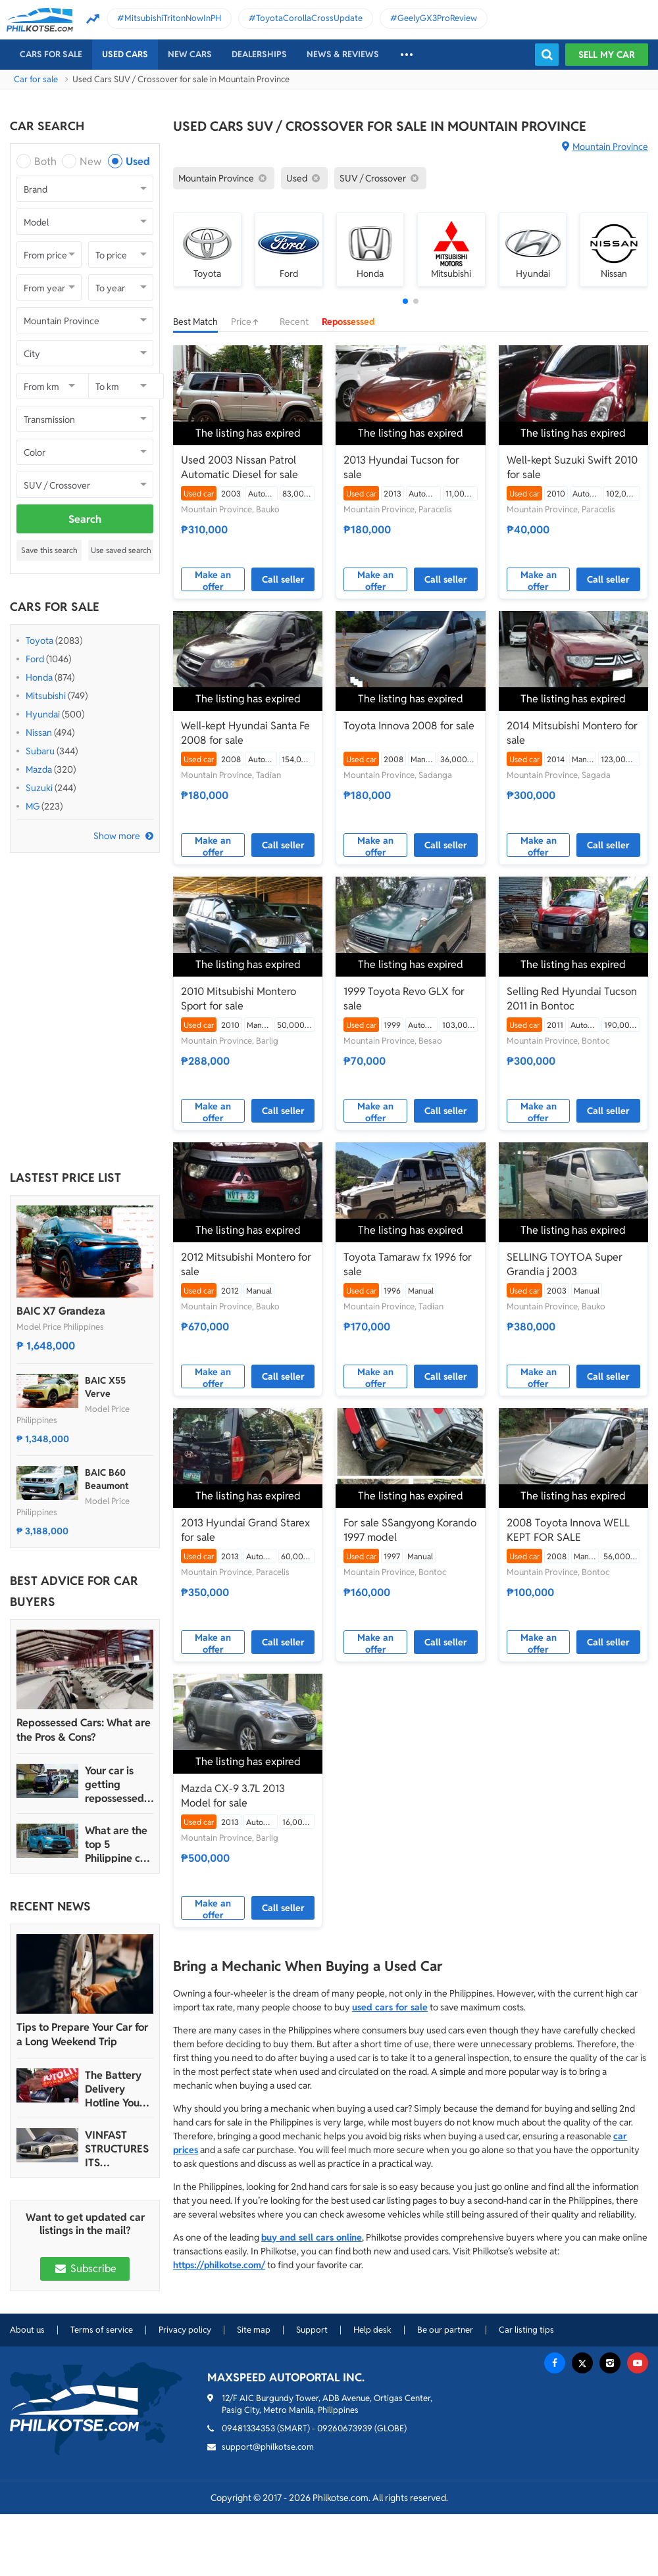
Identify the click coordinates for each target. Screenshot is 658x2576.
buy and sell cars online (311, 2237)
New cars (190, 54)
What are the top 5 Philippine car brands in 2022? (117, 1844)
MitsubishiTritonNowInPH (172, 18)
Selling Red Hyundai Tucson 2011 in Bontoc (572, 998)
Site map (253, 2329)
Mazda (39, 769)
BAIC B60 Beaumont (106, 1479)
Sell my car (606, 55)
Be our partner (445, 2329)
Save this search (49, 550)
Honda (39, 677)
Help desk (372, 2329)
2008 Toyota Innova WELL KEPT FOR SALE (568, 1530)
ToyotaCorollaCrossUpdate (309, 18)
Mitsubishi (46, 696)
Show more (116, 836)
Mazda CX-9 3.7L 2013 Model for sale (233, 1796)
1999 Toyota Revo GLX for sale (404, 998)
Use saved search (121, 550)
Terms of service (101, 2329)
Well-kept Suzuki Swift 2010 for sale (572, 467)
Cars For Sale (51, 54)
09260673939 (344, 2428)
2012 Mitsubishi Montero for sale (246, 1264)
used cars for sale (390, 2007)
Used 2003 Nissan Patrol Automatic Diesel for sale (239, 467)
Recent (294, 322)
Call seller (283, 579)
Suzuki (39, 788)
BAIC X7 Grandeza (60, 1311)
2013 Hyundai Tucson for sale (401, 467)
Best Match (195, 322)
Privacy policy (185, 2329)
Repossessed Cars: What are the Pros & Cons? (83, 1730)
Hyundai (43, 714)
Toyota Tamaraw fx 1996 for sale (407, 1264)
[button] (405, 301)
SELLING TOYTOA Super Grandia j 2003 (564, 1264)
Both (45, 161)
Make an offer (213, 580)
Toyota (39, 640)
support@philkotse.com (268, 2446)
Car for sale (36, 79)
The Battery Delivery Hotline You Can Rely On (114, 2089)
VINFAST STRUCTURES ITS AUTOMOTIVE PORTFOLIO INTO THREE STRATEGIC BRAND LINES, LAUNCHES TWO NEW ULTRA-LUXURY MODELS (118, 2149)
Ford (35, 659)
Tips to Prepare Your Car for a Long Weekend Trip (82, 2034)
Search (84, 519)
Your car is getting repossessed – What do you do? (119, 1784)
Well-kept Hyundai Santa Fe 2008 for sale (245, 733)
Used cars (125, 54)
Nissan (39, 733)
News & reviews (343, 54)
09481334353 (248, 2428)
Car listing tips (526, 2329)
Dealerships (259, 54)
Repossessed (348, 322)
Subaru (40, 751)
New (90, 161)
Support (312, 2329)
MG (32, 806)
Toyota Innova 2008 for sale (408, 726)
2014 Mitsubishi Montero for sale (572, 733)
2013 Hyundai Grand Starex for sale (245, 1530)
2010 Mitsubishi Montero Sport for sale (238, 998)
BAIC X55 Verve (105, 1386)
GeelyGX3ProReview (437, 18)
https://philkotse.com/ (219, 2265)
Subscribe (84, 2268)
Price (248, 322)
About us (27, 2329)
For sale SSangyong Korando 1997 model (409, 1530)
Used (138, 161)
